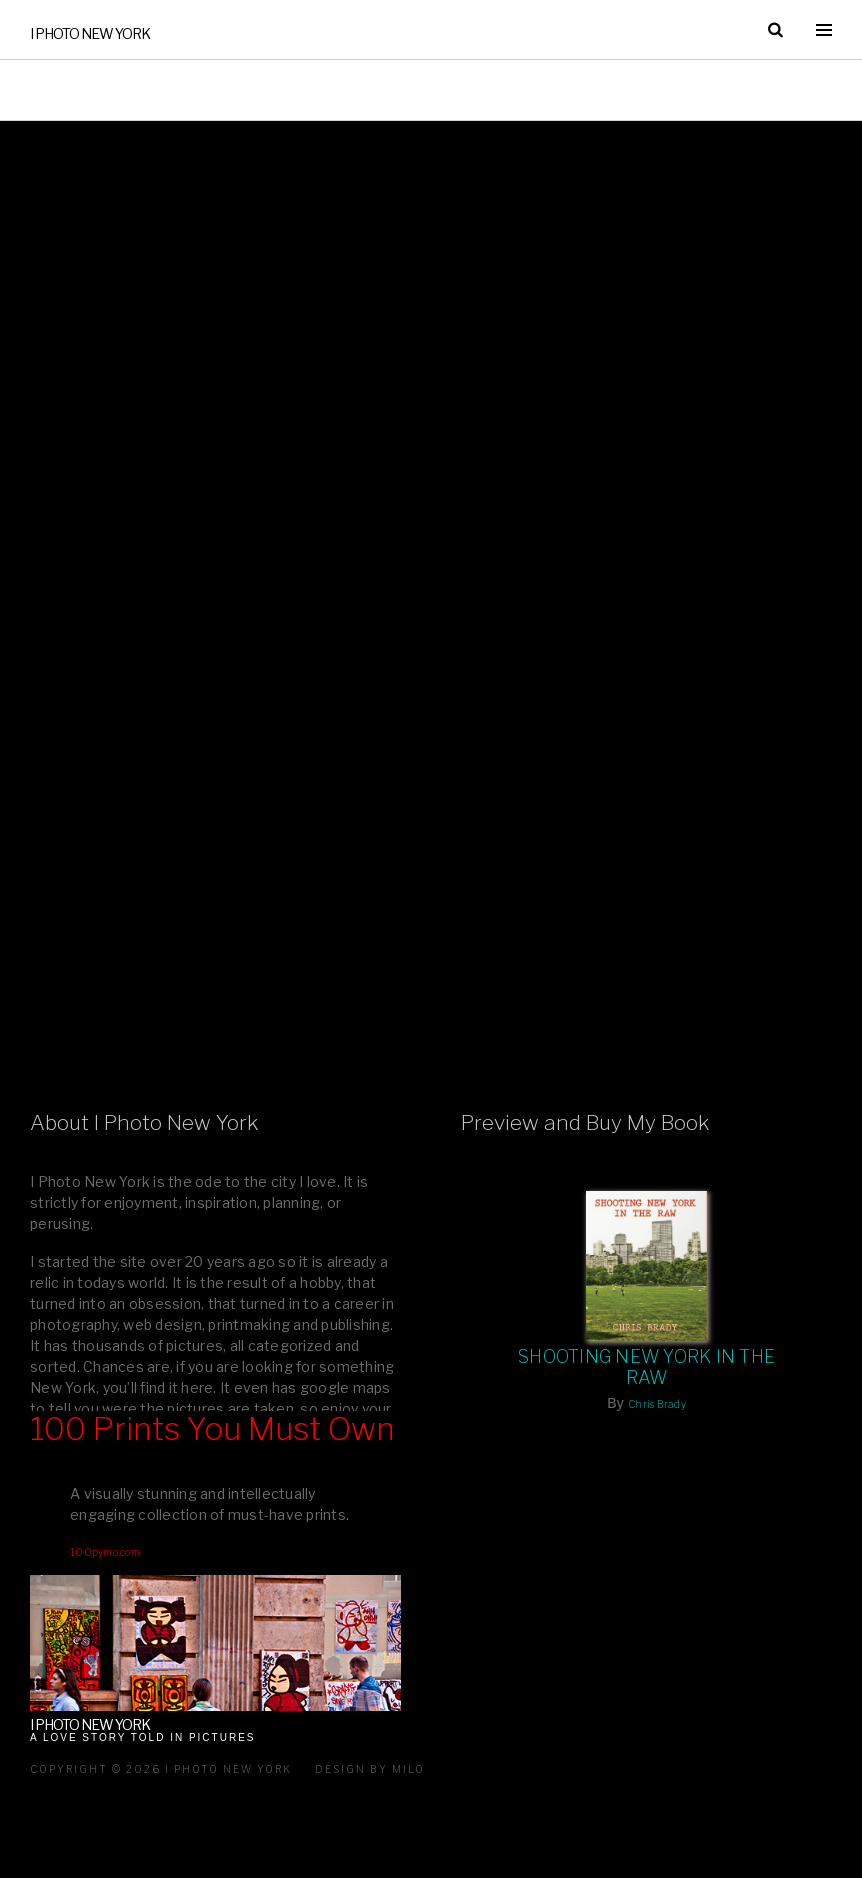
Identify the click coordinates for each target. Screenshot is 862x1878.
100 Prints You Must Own (212, 1429)
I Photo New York (90, 33)
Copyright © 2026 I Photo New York (161, 1769)
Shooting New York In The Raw (646, 1367)
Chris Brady (657, 1404)
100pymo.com (105, 1552)
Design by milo (370, 1769)
